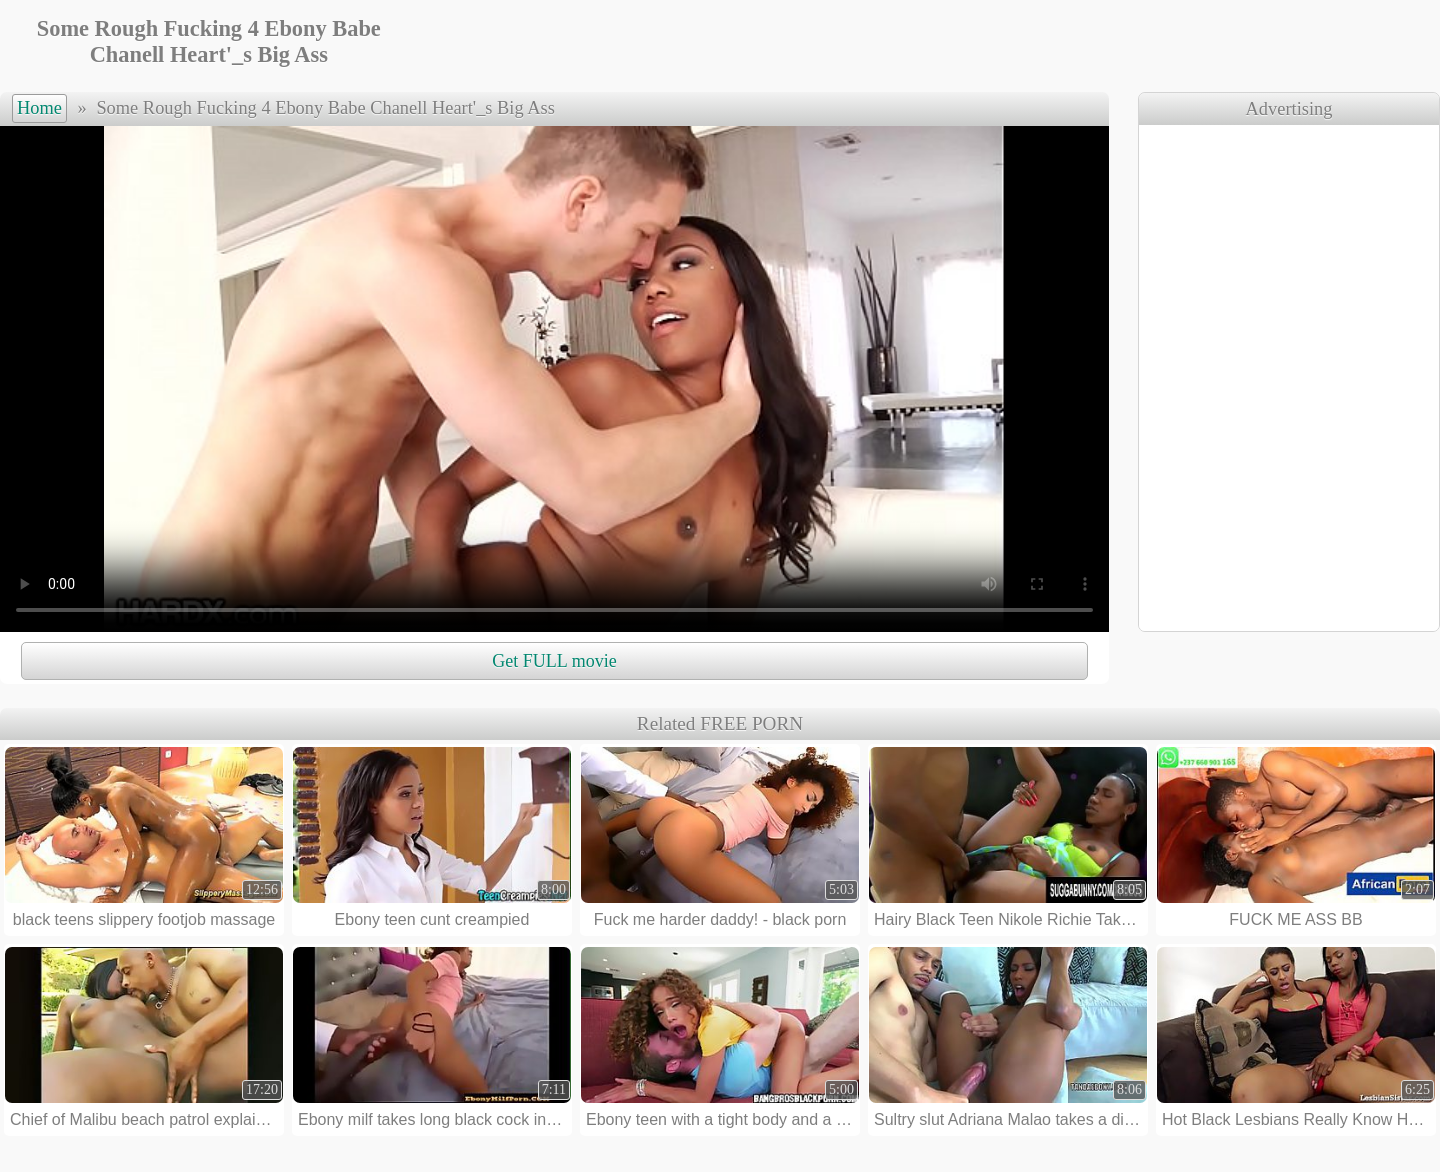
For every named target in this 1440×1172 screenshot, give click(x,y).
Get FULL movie (554, 661)
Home (39, 108)
